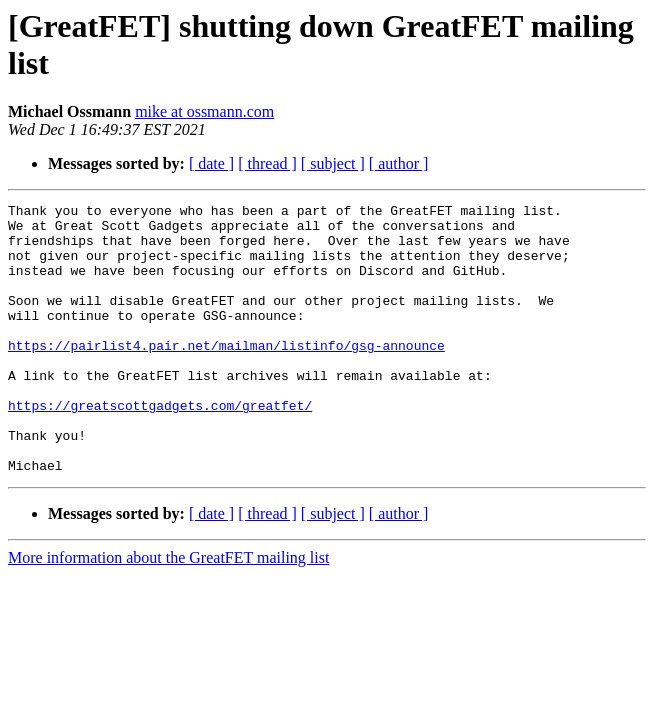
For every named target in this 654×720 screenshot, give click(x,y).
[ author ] (399, 163)
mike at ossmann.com (204, 111)
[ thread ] (267, 163)
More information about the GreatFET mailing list (168, 611)
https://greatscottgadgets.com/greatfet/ (160, 447)
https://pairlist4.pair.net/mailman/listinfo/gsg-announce (226, 375)
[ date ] (211, 163)
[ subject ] (333, 163)
